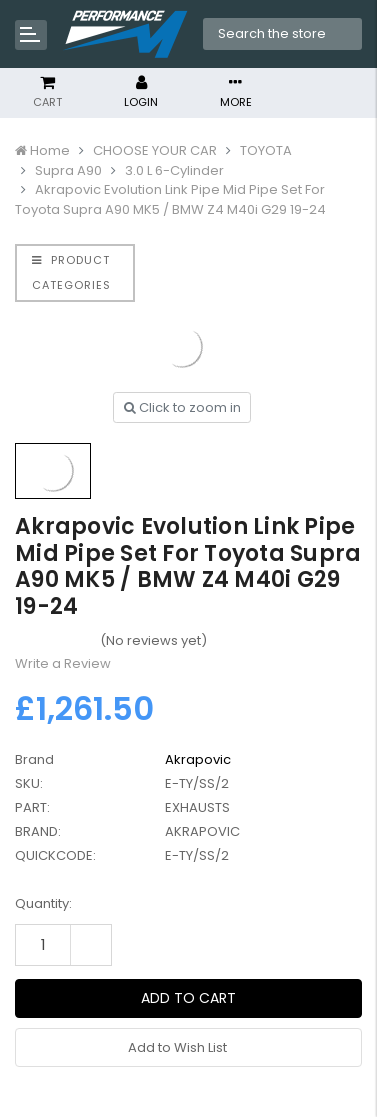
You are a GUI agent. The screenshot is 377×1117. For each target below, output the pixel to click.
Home (50, 150)
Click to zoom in (182, 407)
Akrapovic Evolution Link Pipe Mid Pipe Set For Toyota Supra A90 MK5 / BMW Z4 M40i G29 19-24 (170, 199)
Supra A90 (68, 170)
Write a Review (63, 663)
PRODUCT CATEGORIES (71, 272)
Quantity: (43, 903)
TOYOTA (266, 150)
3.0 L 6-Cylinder (174, 170)
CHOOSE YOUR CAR (155, 150)
